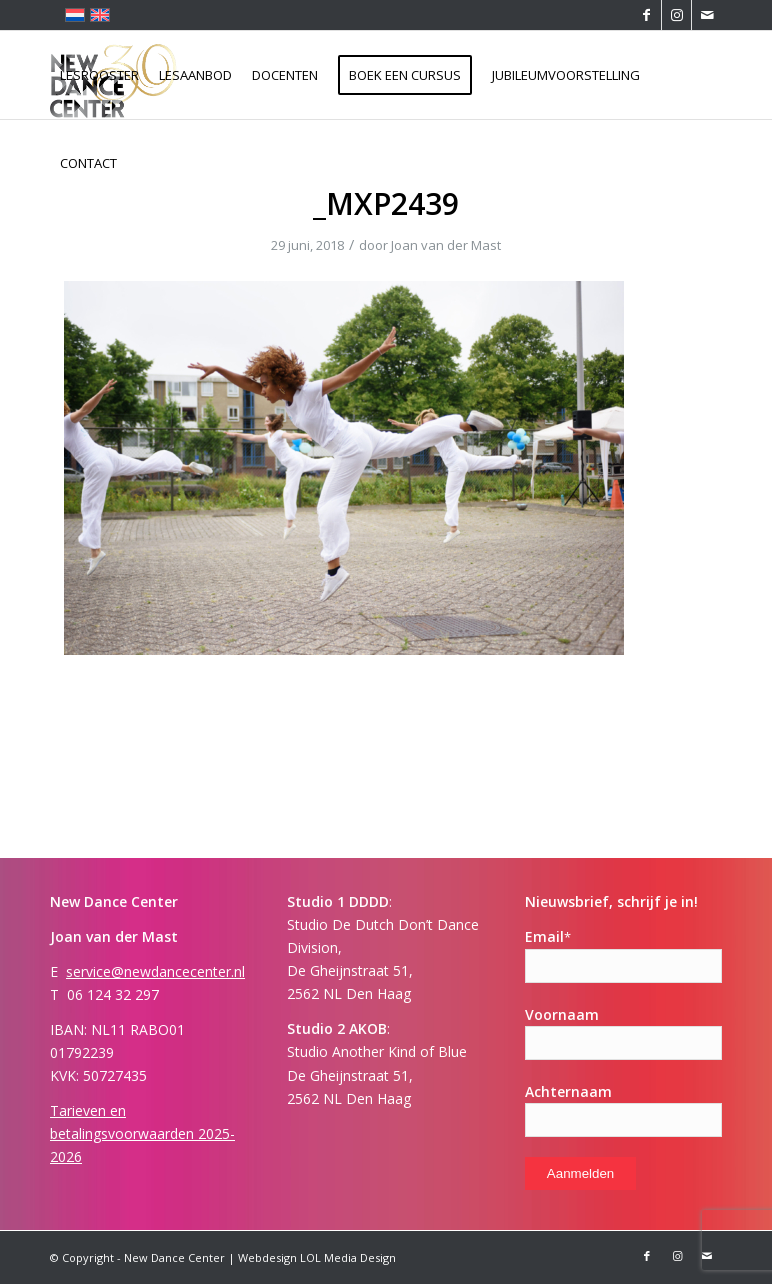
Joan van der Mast (446, 245)
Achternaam (568, 1091)
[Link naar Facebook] (646, 15)
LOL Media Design (348, 1257)
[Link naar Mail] (707, 15)
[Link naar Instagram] (676, 15)
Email (548, 936)
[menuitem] (99, 75)
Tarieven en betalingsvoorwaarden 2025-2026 (142, 1133)
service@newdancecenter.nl (155, 971)
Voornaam (562, 1014)
